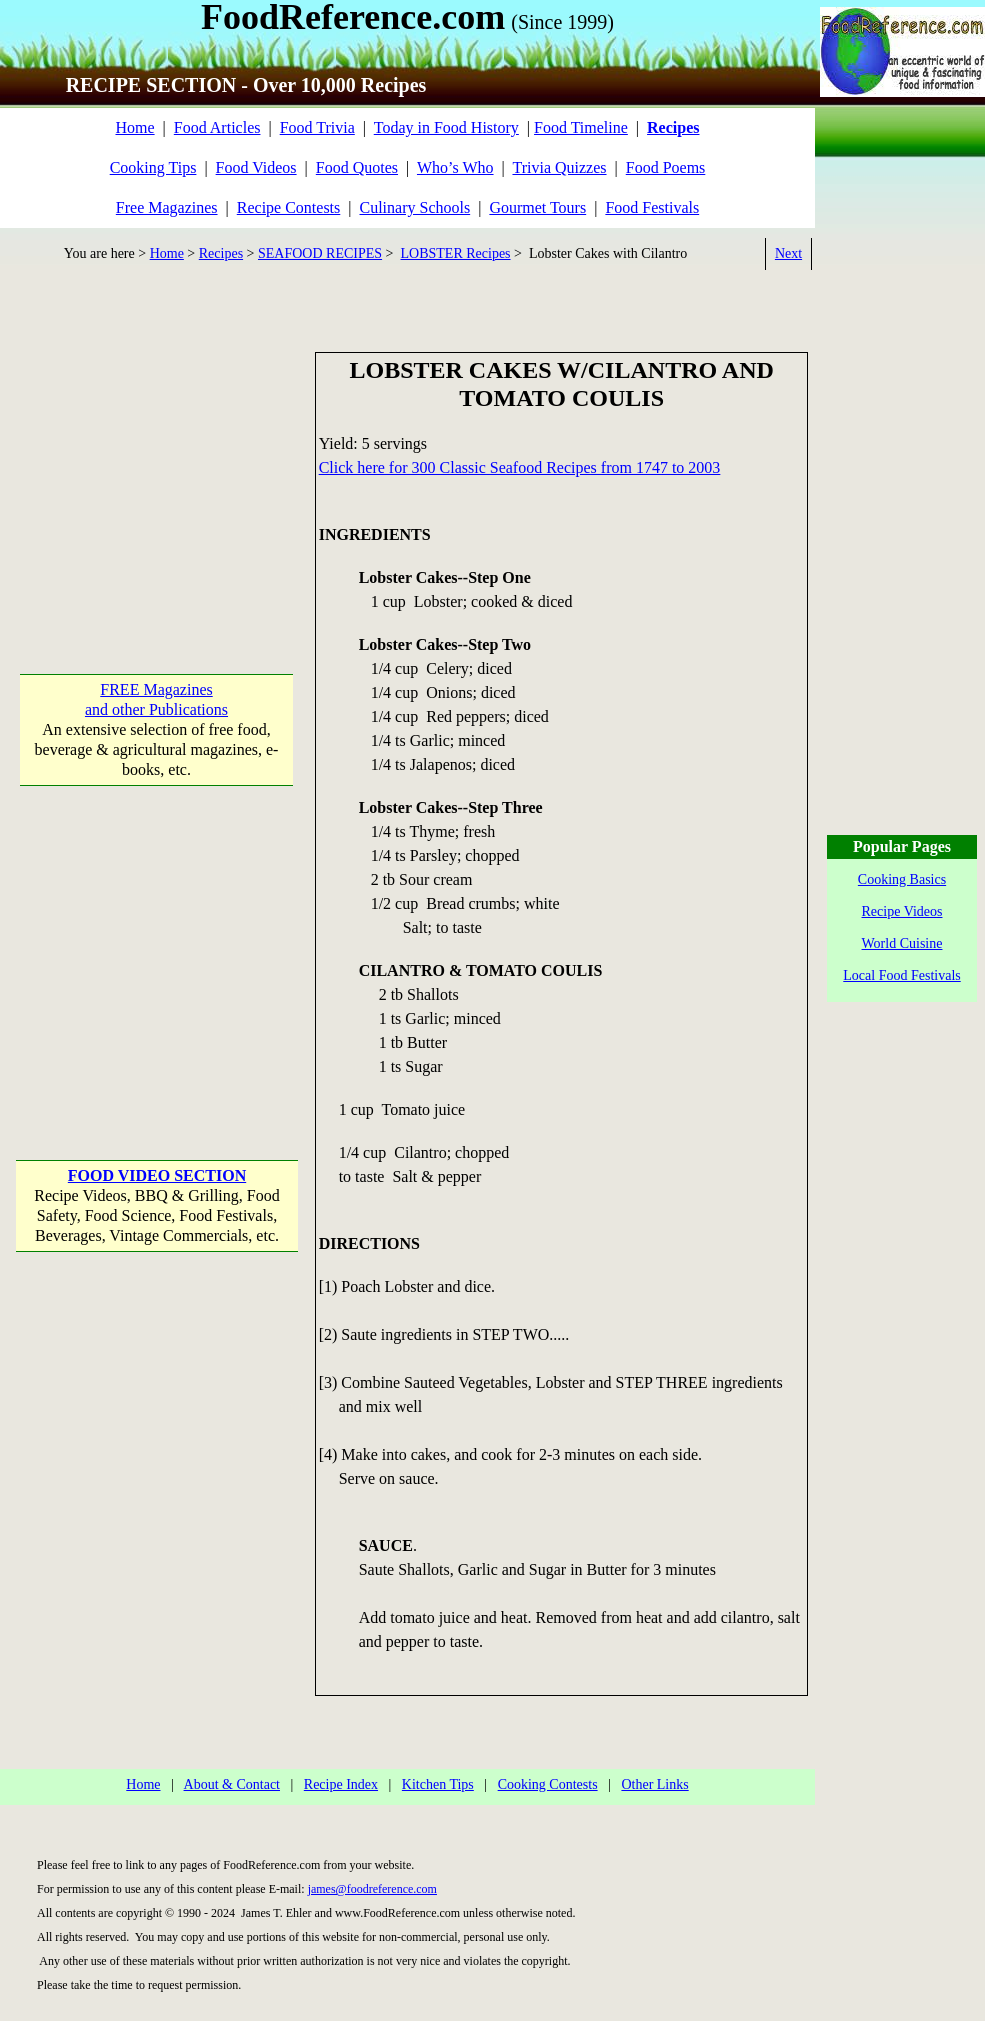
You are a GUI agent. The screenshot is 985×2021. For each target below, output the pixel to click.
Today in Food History (446, 127)
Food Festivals (652, 207)
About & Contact (232, 1784)
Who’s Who (455, 167)
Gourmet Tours (537, 207)
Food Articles (217, 127)
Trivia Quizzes (559, 167)
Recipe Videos (902, 911)
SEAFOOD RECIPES (320, 253)
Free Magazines (167, 207)
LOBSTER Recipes (456, 253)
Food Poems (666, 167)
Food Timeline (581, 127)
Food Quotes (357, 167)
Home (134, 127)
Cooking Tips (153, 167)
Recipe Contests (289, 207)
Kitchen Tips (438, 1784)
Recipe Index (341, 1784)
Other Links (654, 1784)
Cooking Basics (902, 879)
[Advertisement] (157, 477)
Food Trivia (317, 127)
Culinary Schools (415, 207)
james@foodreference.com (372, 1889)
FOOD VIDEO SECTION (157, 1175)
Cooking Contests (548, 1784)
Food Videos (256, 167)
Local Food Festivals (901, 975)
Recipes (221, 253)
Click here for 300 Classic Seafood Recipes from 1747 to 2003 (520, 467)
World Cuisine (902, 943)
